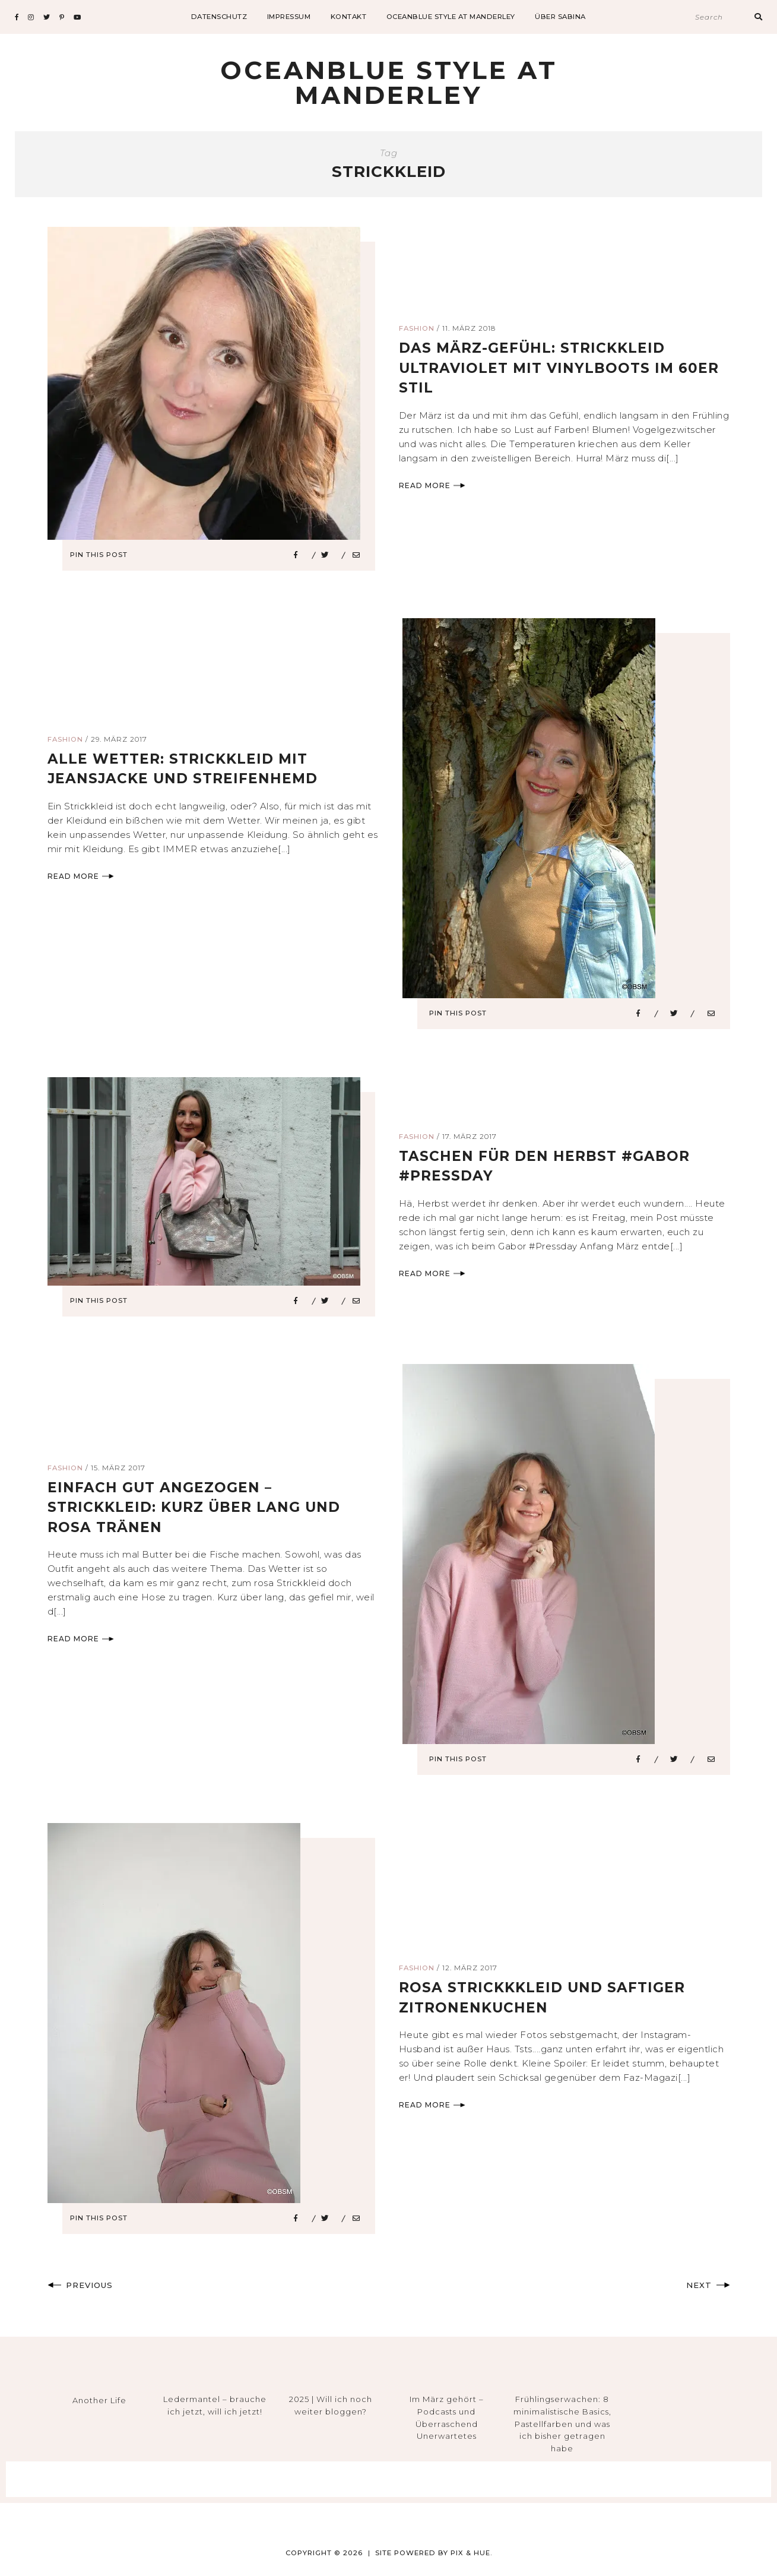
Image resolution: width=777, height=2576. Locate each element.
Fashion (417, 328)
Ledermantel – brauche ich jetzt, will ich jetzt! (215, 2405)
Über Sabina (560, 16)
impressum (289, 16)
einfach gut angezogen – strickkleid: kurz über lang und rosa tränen (198, 1507)
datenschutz (219, 16)
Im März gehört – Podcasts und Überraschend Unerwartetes (447, 2417)
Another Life (99, 2400)
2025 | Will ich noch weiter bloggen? (330, 2405)
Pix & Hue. (471, 2553)
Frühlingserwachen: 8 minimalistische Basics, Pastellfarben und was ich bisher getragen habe (562, 2423)
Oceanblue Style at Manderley (450, 16)
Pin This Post (103, 554)
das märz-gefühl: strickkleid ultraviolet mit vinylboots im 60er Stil (562, 367)
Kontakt (349, 16)
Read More (432, 485)
